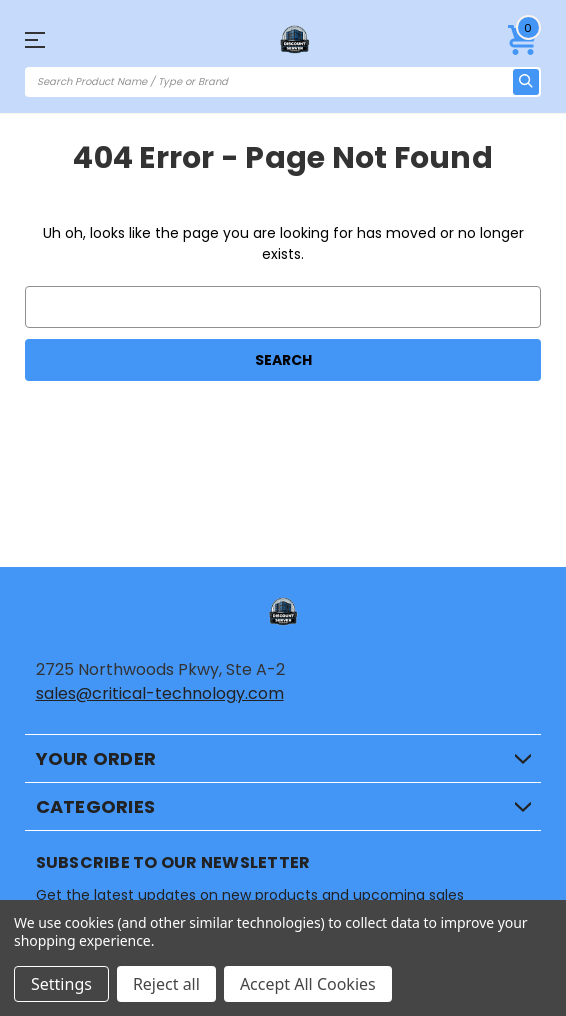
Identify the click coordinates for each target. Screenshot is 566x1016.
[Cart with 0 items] (523, 40)
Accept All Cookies (308, 984)
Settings (61, 984)
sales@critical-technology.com (160, 693)
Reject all (166, 984)
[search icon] (526, 82)
